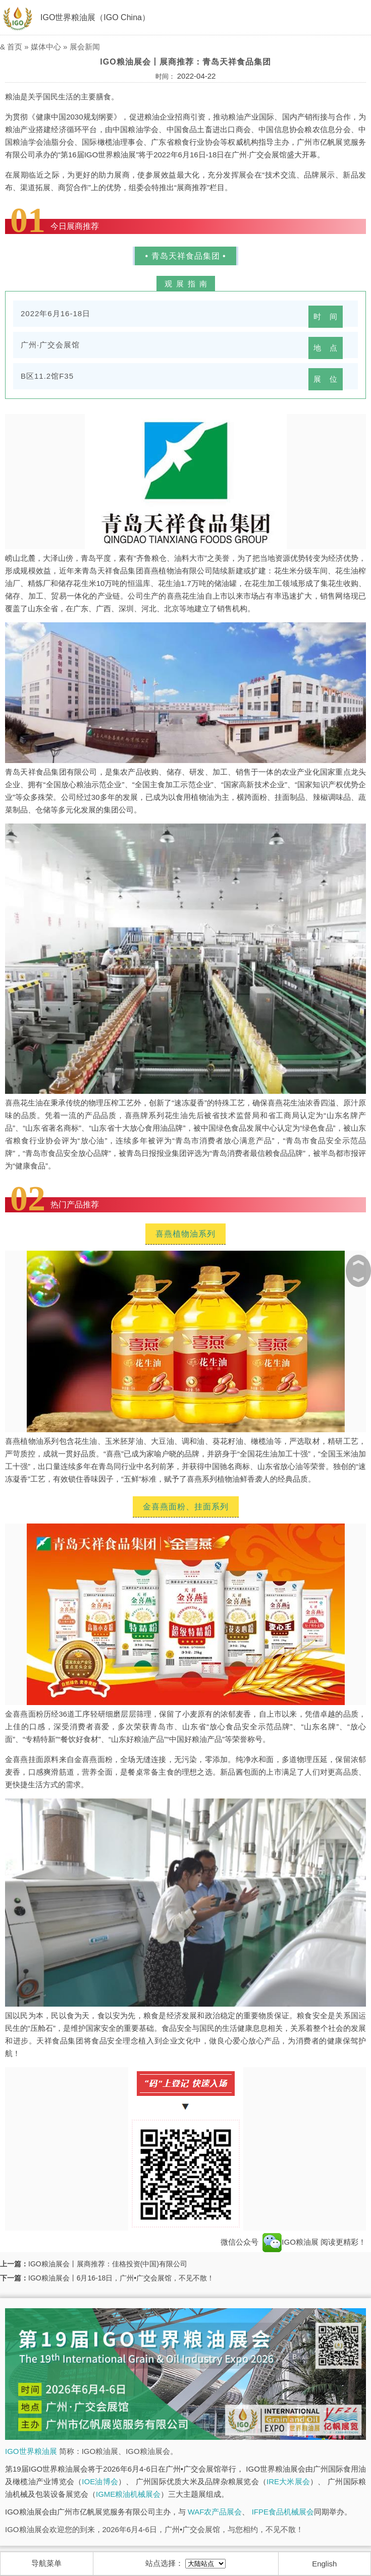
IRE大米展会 (288, 2481)
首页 (14, 46)
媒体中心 (46, 46)
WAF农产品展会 (215, 2511)
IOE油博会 (100, 2481)
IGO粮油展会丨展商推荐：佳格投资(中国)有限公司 (107, 2264)
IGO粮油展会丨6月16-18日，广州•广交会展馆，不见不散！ (121, 2278)
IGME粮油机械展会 (128, 2494)
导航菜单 (46, 2563)
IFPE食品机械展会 (283, 2511)
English (324, 2563)
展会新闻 (85, 46)
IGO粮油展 (290, 2242)
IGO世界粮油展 (31, 2451)
